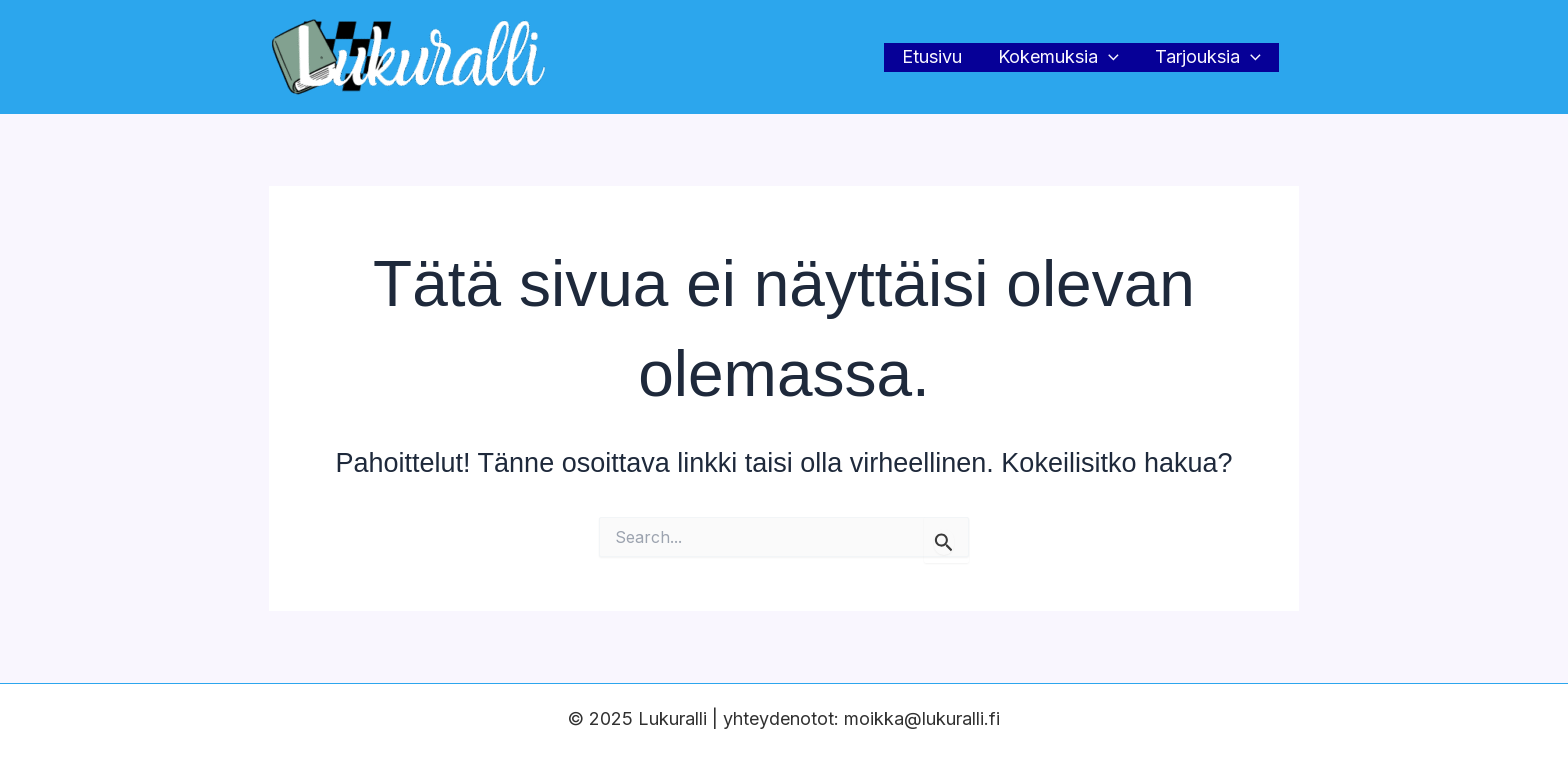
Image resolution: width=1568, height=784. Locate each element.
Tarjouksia (1208, 57)
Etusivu (932, 56)
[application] (1108, 57)
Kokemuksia (1058, 57)
